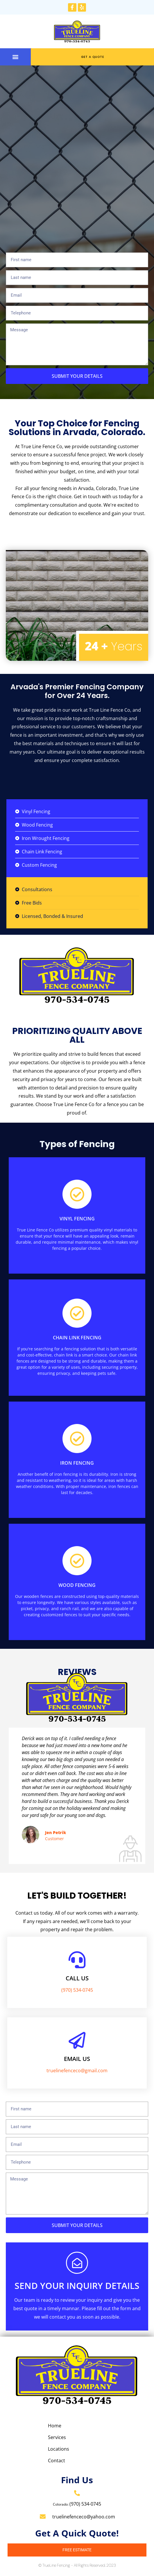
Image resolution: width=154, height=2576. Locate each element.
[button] (15, 57)
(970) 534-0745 (77, 1990)
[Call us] (77, 1959)
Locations (58, 2449)
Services (57, 2437)
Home (54, 2425)
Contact (56, 2460)
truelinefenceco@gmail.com (77, 2070)
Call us (77, 1978)
